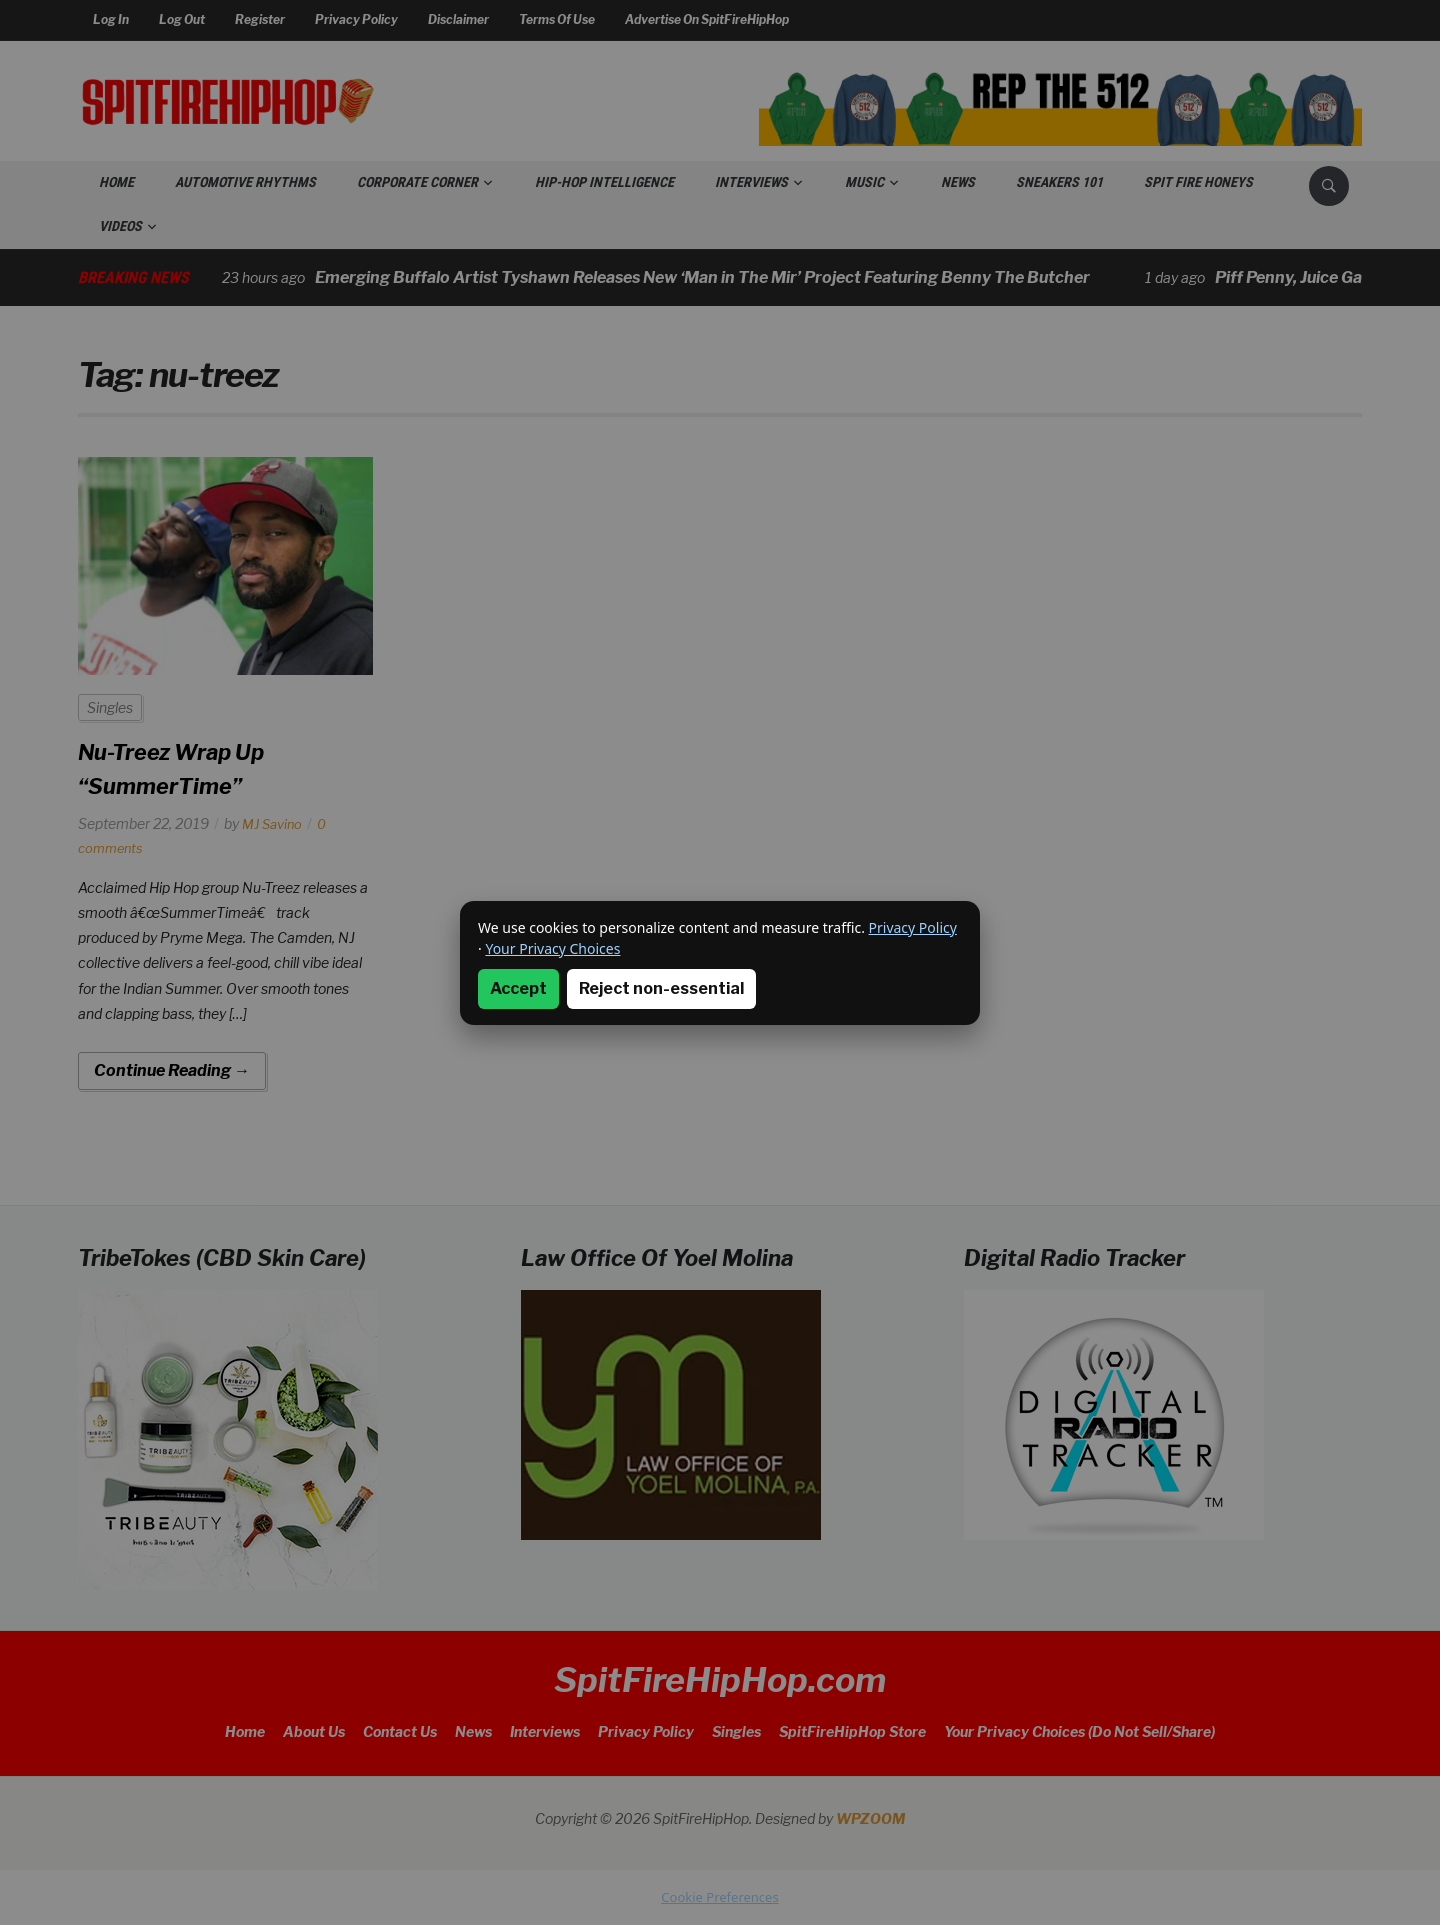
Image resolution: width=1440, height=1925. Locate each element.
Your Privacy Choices (552, 948)
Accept (518, 988)
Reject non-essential (661, 988)
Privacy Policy (913, 927)
